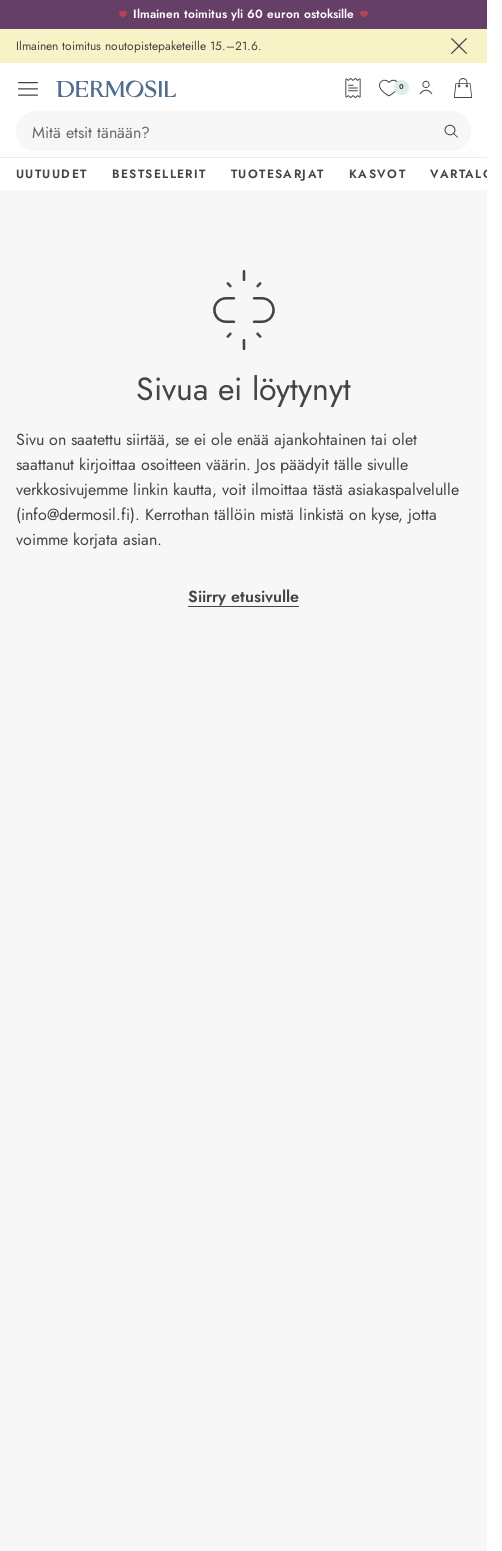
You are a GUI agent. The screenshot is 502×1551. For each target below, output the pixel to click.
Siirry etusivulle (243, 596)
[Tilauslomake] (353, 88)
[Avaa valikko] (28, 89)
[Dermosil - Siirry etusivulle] (116, 89)
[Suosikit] (389, 88)
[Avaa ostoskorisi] (463, 88)
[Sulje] (459, 46)
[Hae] (451, 131)
